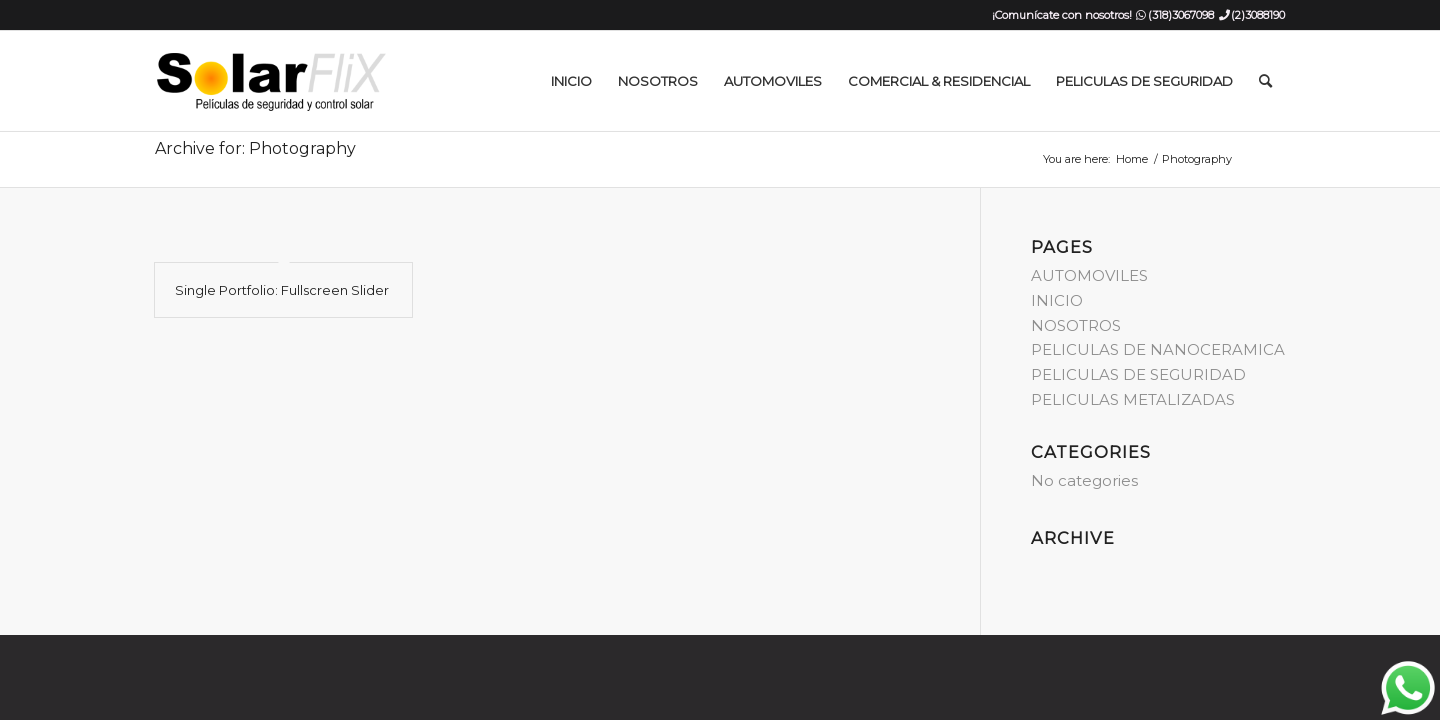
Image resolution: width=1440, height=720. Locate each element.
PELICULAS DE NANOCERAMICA (1158, 349)
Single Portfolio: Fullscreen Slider (282, 290)
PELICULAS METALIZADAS (1133, 399)
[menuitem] (571, 81)
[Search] (1265, 81)
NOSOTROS (1076, 325)
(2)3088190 (1258, 15)
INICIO (1057, 300)
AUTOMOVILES (1089, 275)
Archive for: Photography (255, 148)
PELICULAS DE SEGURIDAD (1138, 374)
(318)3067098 (1181, 15)
